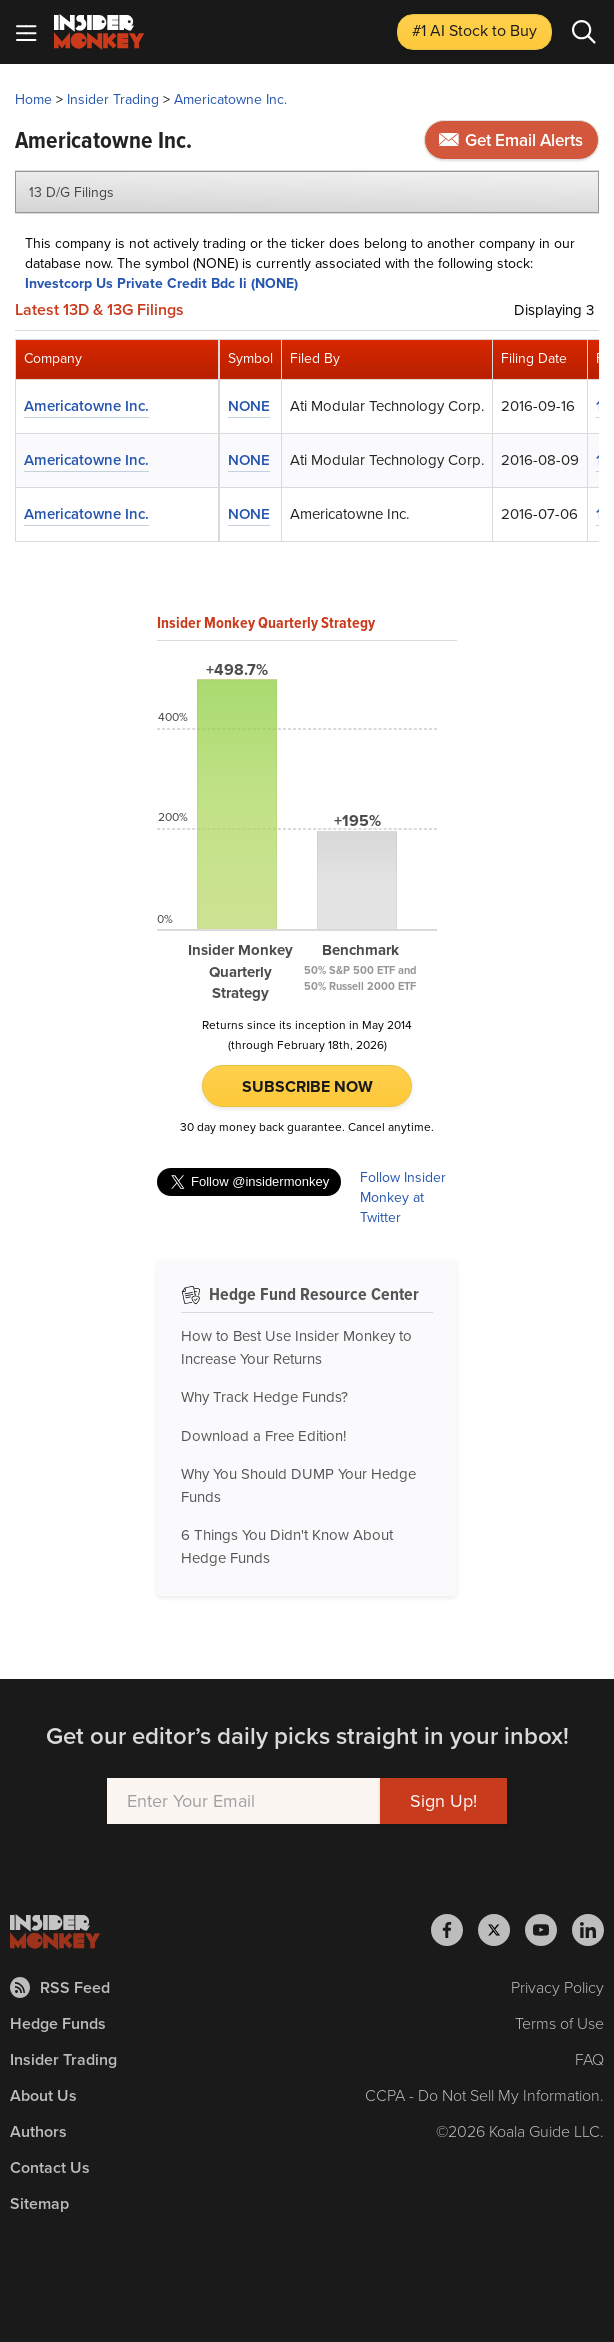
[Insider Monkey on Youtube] (548, 1930)
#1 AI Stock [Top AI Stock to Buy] (474, 30)
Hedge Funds (58, 2023)
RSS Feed (60, 1987)
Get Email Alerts (511, 140)
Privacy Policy (557, 1987)
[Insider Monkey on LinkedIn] (588, 1930)
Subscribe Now (307, 1086)
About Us (43, 2095)
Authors (38, 2131)
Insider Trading (113, 99)
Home (33, 99)
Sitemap (39, 2203)
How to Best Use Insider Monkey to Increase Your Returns (296, 1347)
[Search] (584, 32)
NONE (249, 406)
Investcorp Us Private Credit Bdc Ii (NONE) (161, 283)
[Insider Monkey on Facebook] (454, 1930)
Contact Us (50, 2167)
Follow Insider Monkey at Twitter (403, 1198)
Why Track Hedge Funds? (264, 1397)
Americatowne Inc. (230, 99)
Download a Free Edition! (263, 1436)
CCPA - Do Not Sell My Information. (484, 2095)
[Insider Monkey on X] (501, 1930)
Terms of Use (559, 2023)
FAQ (589, 2059)
